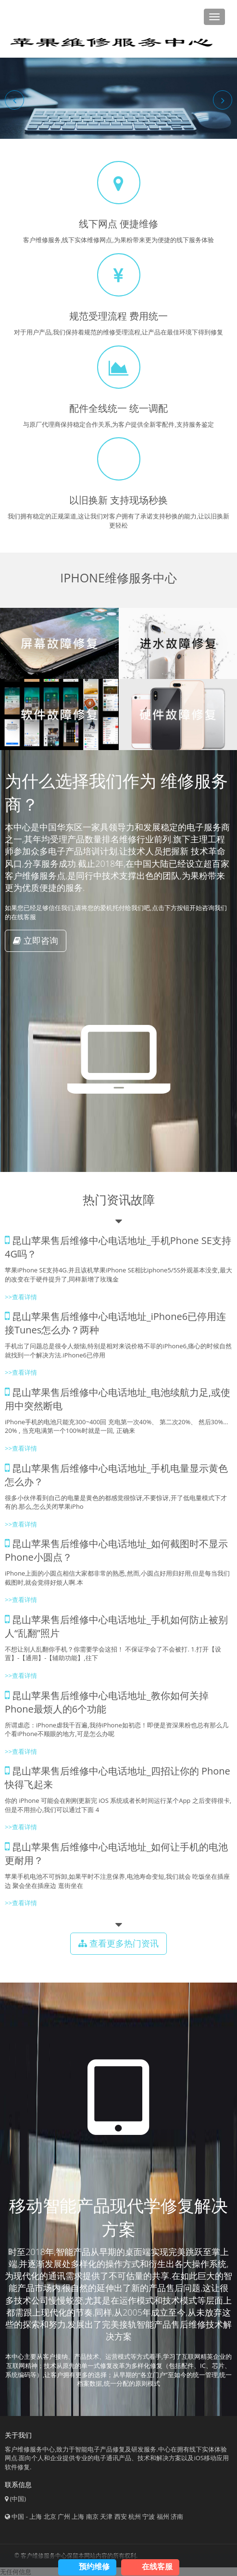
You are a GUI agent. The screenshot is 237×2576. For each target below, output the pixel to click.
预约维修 (94, 2566)
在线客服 (157, 2566)
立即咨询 (35, 940)
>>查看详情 (21, 1297)
